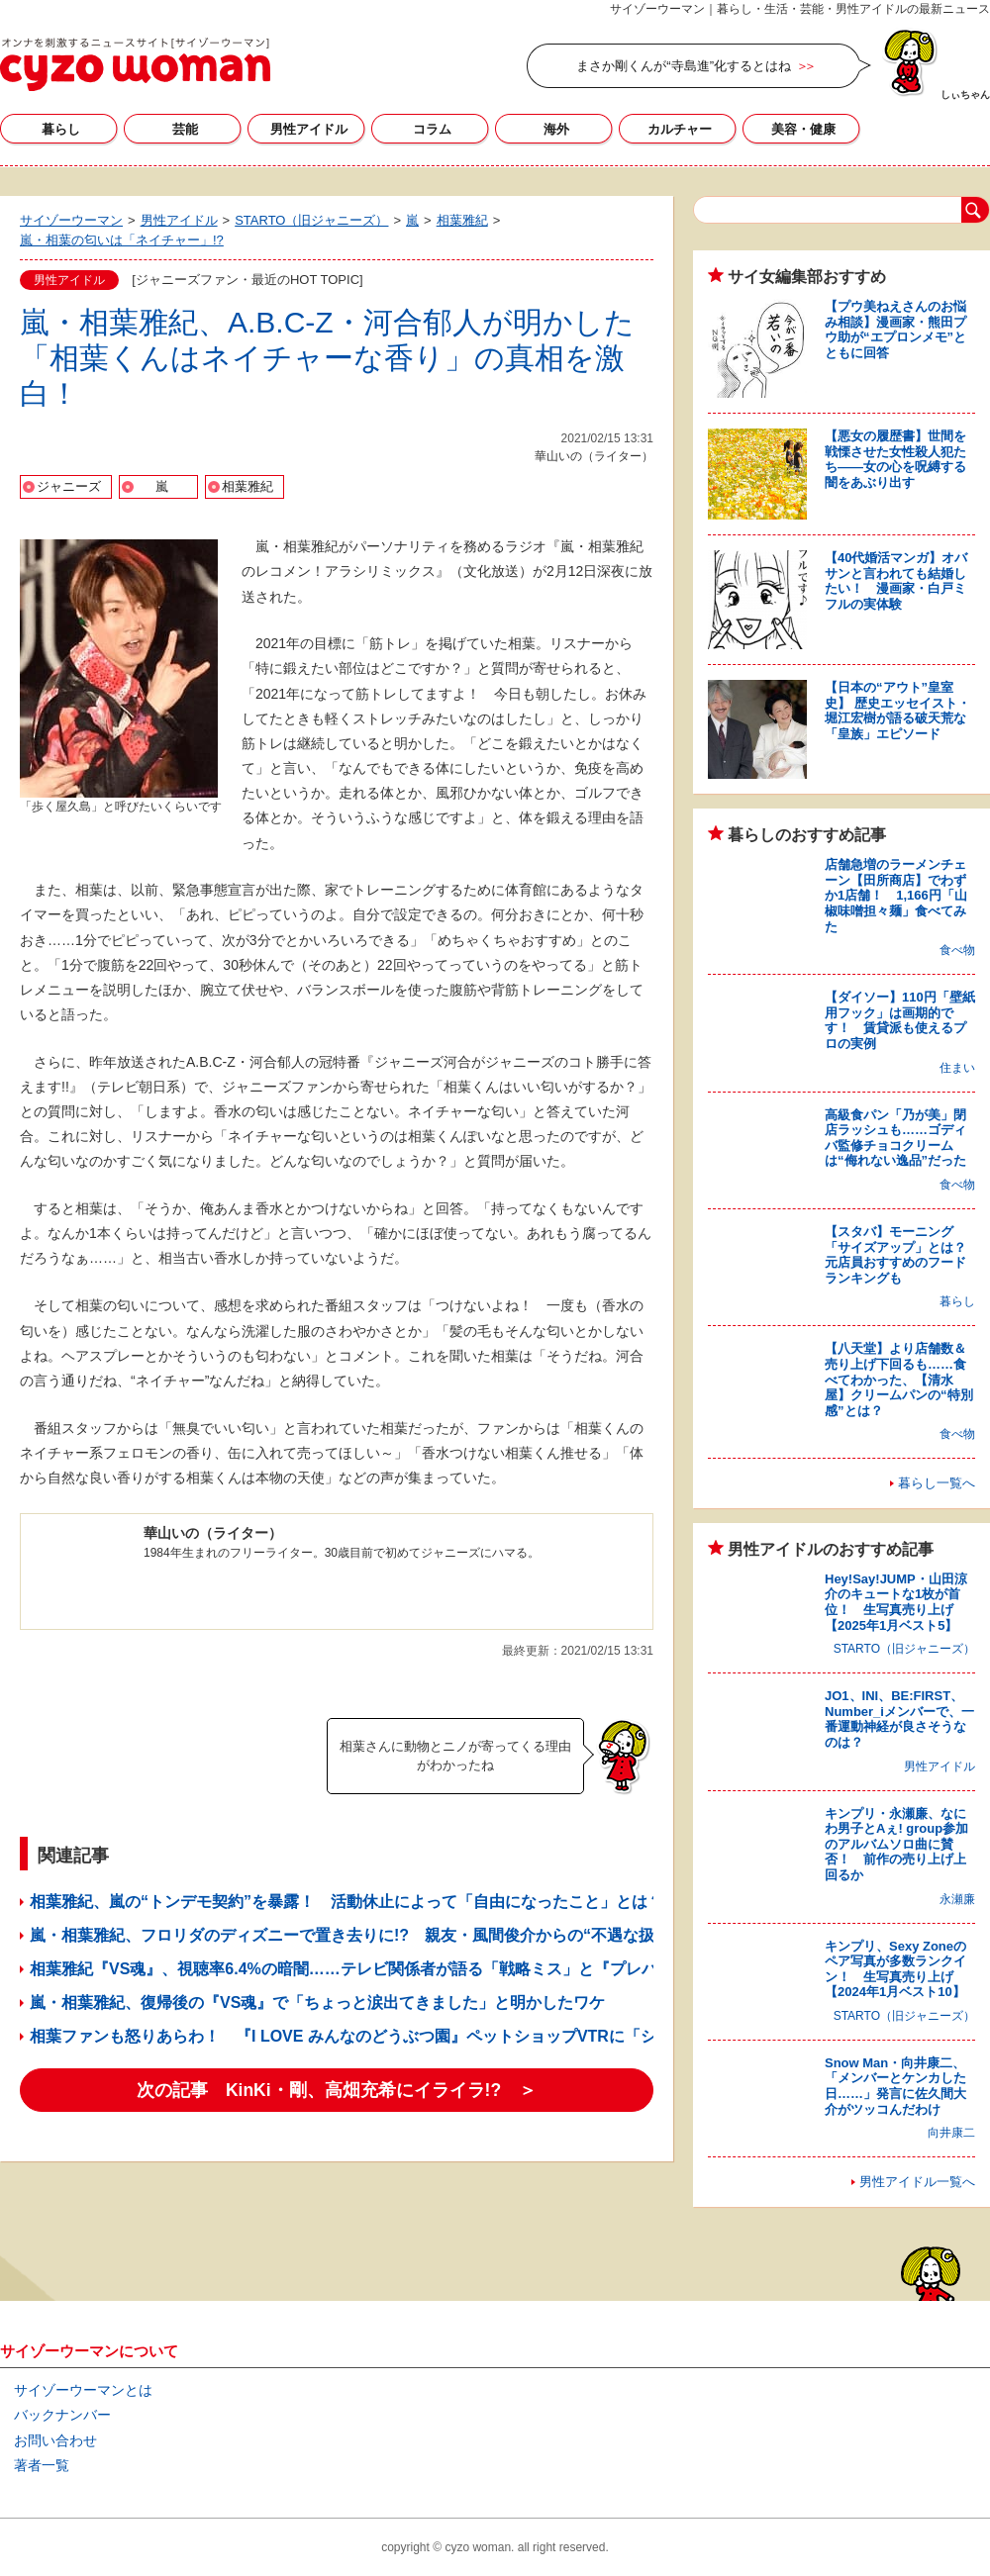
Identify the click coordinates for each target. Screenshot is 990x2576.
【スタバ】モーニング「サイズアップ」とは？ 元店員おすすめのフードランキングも (902, 1255)
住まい (957, 1068)
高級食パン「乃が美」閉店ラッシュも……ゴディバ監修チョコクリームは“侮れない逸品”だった (895, 1138)
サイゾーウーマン (135, 64)
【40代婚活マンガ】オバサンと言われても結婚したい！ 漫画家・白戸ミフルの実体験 (896, 581)
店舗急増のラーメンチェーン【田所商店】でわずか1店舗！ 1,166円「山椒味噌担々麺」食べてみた (896, 895)
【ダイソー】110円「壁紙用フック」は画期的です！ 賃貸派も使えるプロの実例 (900, 1020)
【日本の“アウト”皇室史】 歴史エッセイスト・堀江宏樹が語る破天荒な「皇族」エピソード (897, 710)
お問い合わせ (55, 2440)
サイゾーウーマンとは (83, 2390)
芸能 (185, 129)
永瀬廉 (957, 1899)
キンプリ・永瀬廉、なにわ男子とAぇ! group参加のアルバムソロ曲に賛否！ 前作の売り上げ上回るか (896, 1844)
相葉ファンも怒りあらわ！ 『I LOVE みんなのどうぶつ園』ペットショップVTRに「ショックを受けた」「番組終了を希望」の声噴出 (509, 2036)
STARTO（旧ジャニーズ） (904, 1649)
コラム (432, 129)
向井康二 (951, 2133)
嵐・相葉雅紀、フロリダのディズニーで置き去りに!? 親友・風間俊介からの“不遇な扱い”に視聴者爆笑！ (409, 1935)
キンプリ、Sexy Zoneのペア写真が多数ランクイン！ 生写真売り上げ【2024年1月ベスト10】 (895, 1969)
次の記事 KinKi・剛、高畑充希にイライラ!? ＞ (337, 2090)
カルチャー (679, 129)
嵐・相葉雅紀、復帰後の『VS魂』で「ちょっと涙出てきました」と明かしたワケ (317, 2002)
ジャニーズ (69, 486)
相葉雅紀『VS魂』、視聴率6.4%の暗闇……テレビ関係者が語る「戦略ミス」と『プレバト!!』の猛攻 (388, 1968)
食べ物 (957, 950)
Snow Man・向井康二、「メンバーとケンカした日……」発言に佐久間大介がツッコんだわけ (895, 2086)
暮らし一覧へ (936, 1483)
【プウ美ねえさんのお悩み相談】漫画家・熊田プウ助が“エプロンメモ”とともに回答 (895, 329)
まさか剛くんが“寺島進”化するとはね (683, 65)
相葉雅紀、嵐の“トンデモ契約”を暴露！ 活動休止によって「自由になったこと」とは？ (346, 1901)
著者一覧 (41, 2465)
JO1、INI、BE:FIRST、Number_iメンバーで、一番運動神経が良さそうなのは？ (899, 1719)
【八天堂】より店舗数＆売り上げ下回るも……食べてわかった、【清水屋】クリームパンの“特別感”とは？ (899, 1379)
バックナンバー (62, 2415)
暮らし (61, 129)
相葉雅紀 (247, 486)
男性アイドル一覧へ (917, 2181)
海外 (556, 129)
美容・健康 (803, 129)
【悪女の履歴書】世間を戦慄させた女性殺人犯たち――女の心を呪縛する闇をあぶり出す (895, 459)
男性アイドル (308, 129)
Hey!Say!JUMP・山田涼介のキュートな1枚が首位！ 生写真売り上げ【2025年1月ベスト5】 (896, 1602)
